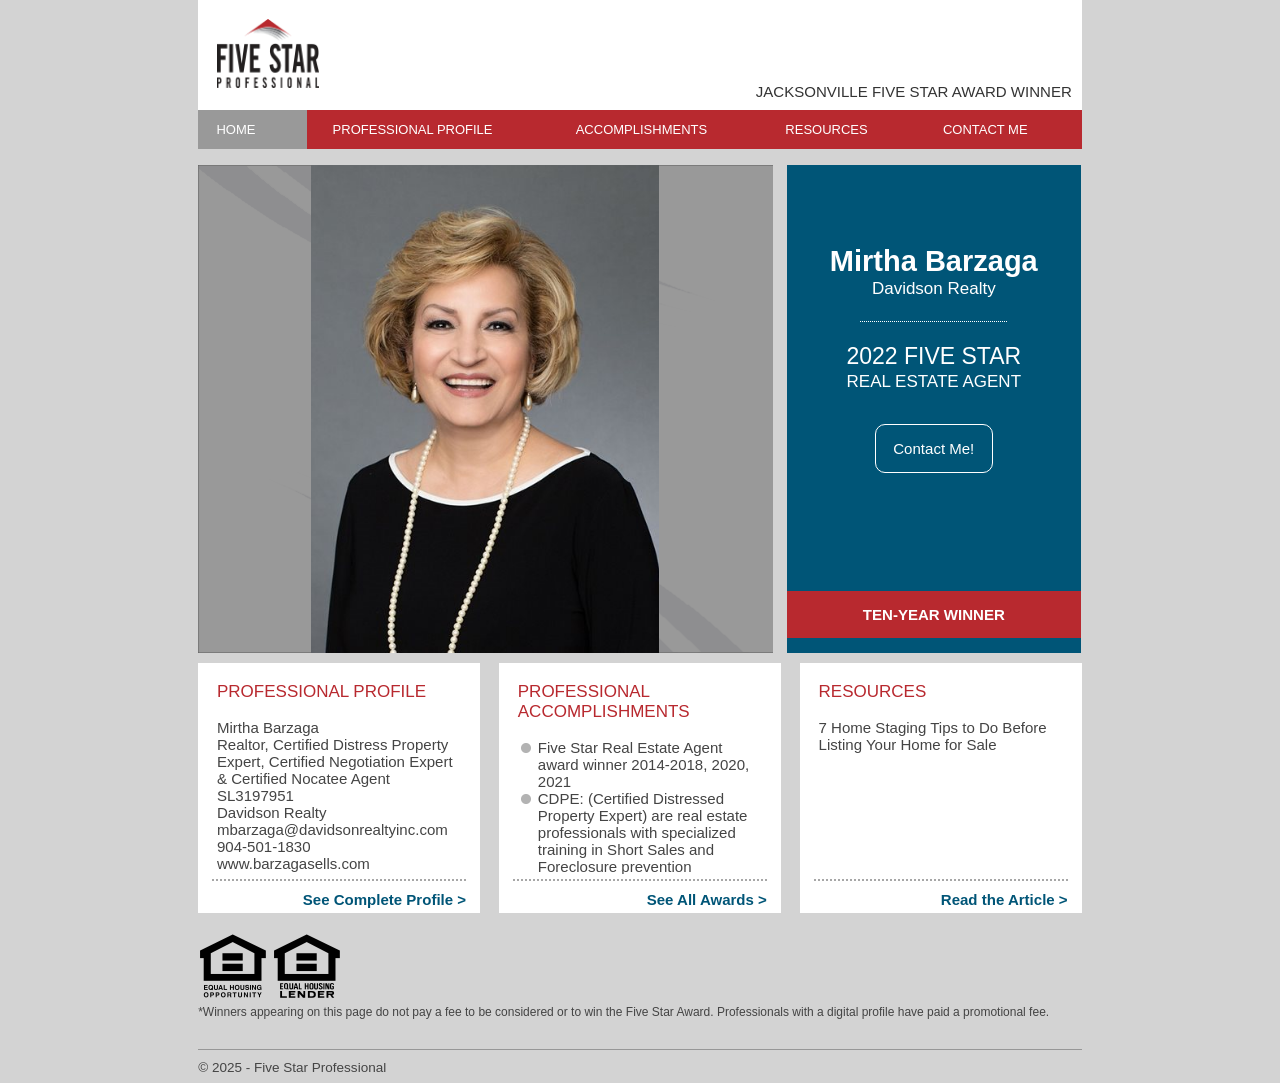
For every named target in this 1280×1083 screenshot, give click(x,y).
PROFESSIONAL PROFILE (413, 129)
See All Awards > (707, 899)
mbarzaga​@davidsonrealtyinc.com (332, 829)
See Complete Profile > (384, 899)
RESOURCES (826, 129)
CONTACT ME (985, 129)
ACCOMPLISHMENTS (641, 129)
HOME (235, 129)
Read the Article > (1004, 899)
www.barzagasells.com (293, 863)
